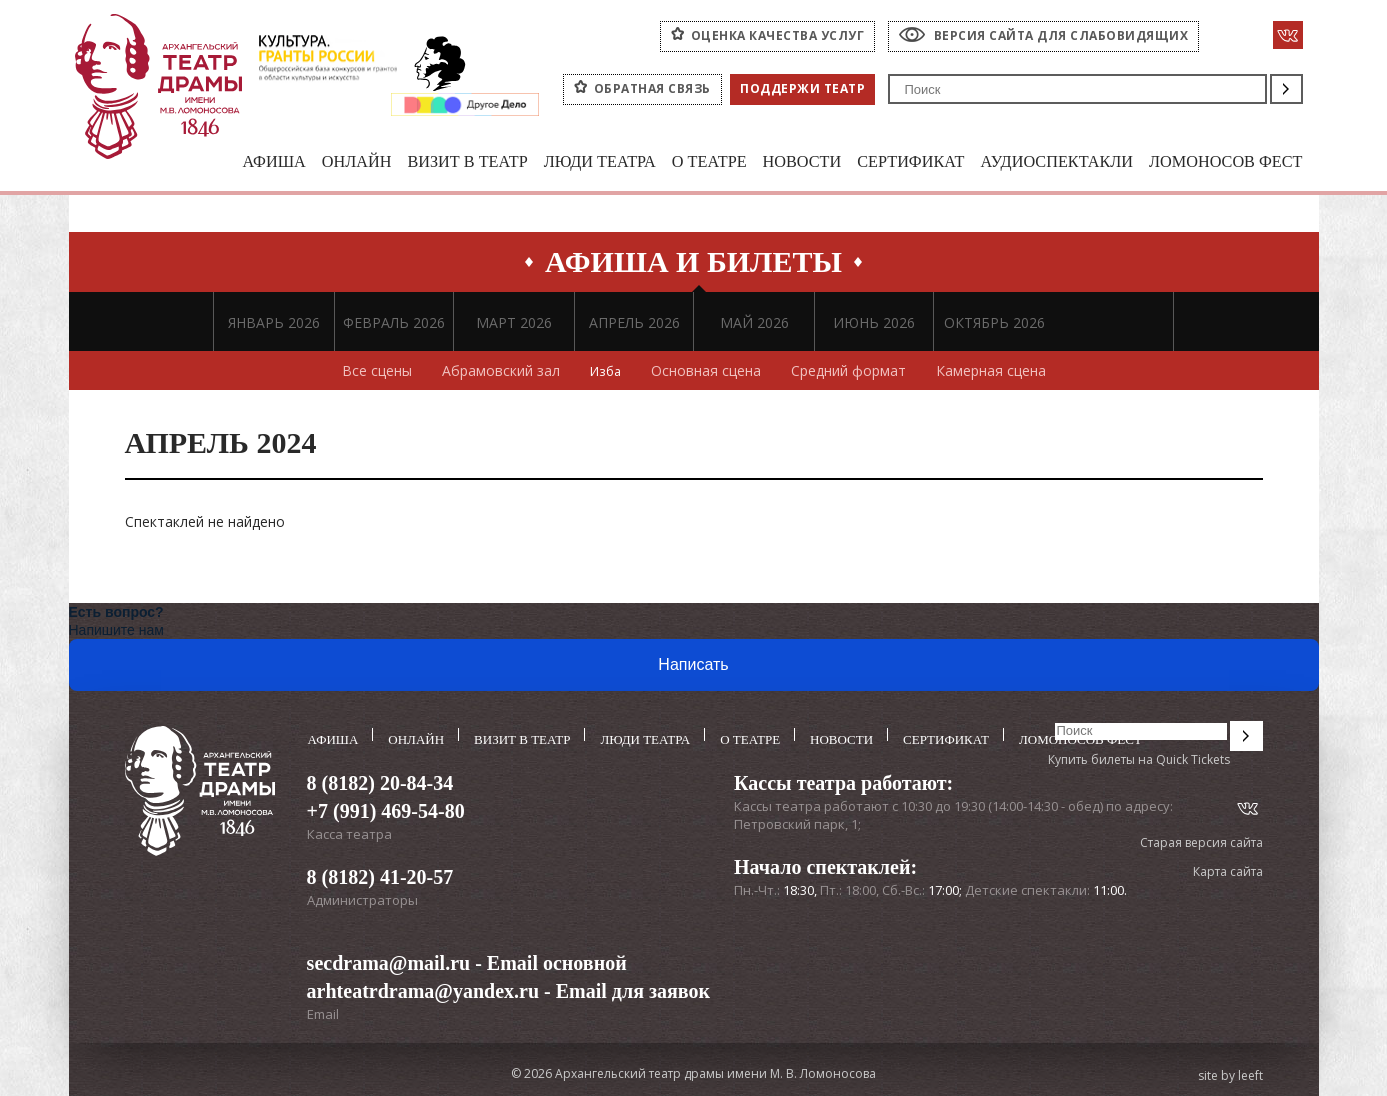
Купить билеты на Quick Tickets (1139, 760)
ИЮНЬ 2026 (874, 323)
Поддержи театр (802, 88)
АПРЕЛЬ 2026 (634, 323)
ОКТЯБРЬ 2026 (994, 323)
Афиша (231, 162)
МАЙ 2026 (754, 323)
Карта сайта (1228, 872)
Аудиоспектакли (1046, 162)
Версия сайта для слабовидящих (1061, 35)
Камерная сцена (993, 371)
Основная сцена (708, 371)
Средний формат (850, 371)
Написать (693, 665)
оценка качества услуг (778, 35)
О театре (684, 162)
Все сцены (375, 371)
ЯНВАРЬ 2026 (274, 323)
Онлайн (317, 162)
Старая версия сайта (1201, 843)
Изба (605, 371)
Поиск (1286, 89)
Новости (780, 162)
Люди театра (570, 162)
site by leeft (1230, 1074)
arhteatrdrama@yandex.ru (423, 989)
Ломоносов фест (1222, 162)
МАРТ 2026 (514, 323)
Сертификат (894, 162)
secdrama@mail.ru (389, 961)
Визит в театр (433, 162)
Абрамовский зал (499, 371)
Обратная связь (652, 88)
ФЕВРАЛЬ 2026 (394, 323)
